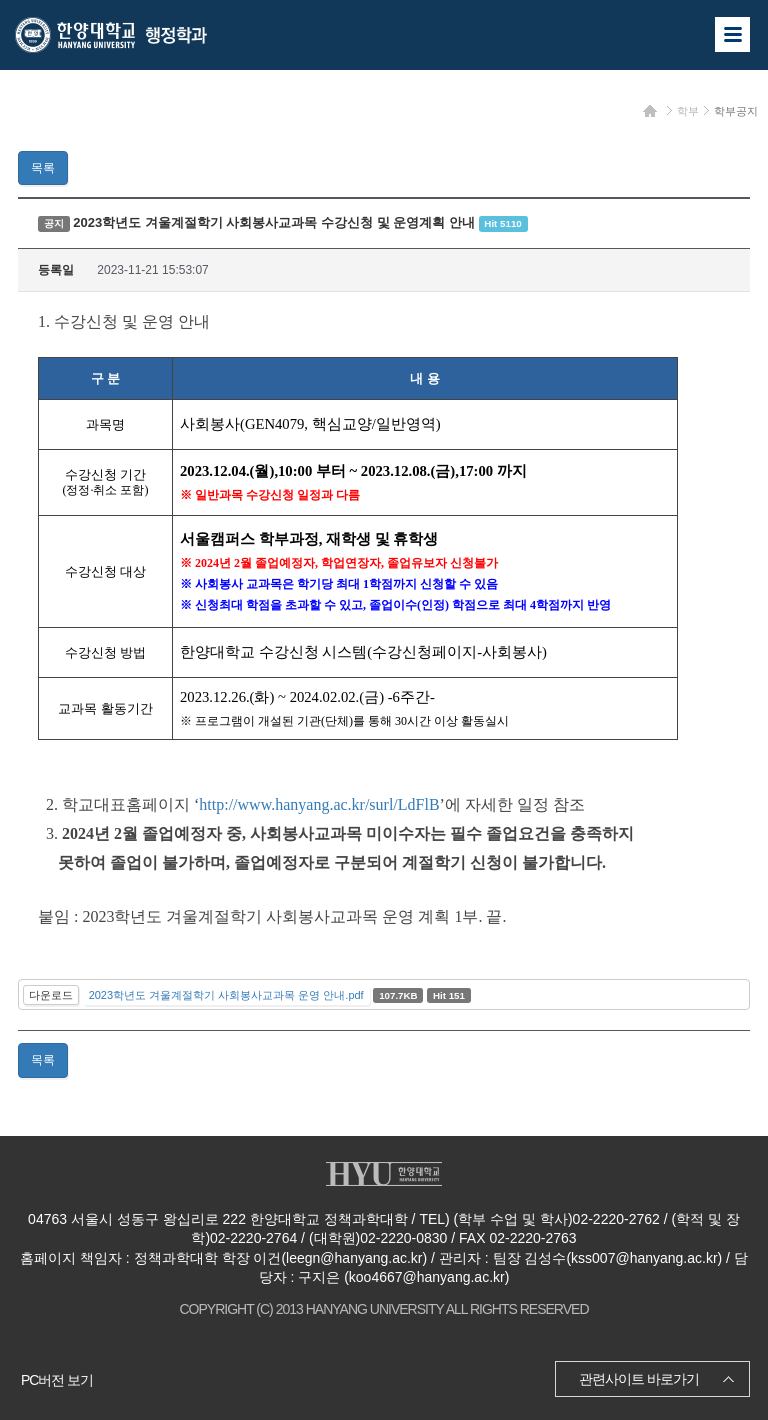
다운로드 (51, 995)
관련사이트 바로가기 (639, 1379)
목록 (43, 168)
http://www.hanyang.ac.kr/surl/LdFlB (319, 804)
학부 (688, 111)
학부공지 (736, 111)
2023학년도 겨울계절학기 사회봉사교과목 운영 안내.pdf (226, 995)
